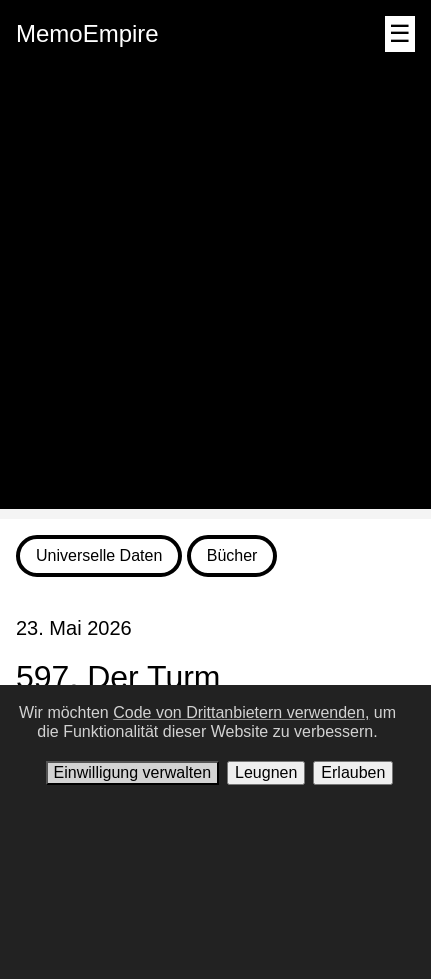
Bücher (232, 555)
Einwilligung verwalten (132, 772)
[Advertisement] (215, 293)
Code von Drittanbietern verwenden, (241, 712)
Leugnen (266, 772)
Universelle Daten (99, 555)
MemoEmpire (87, 33)
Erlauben (353, 772)
